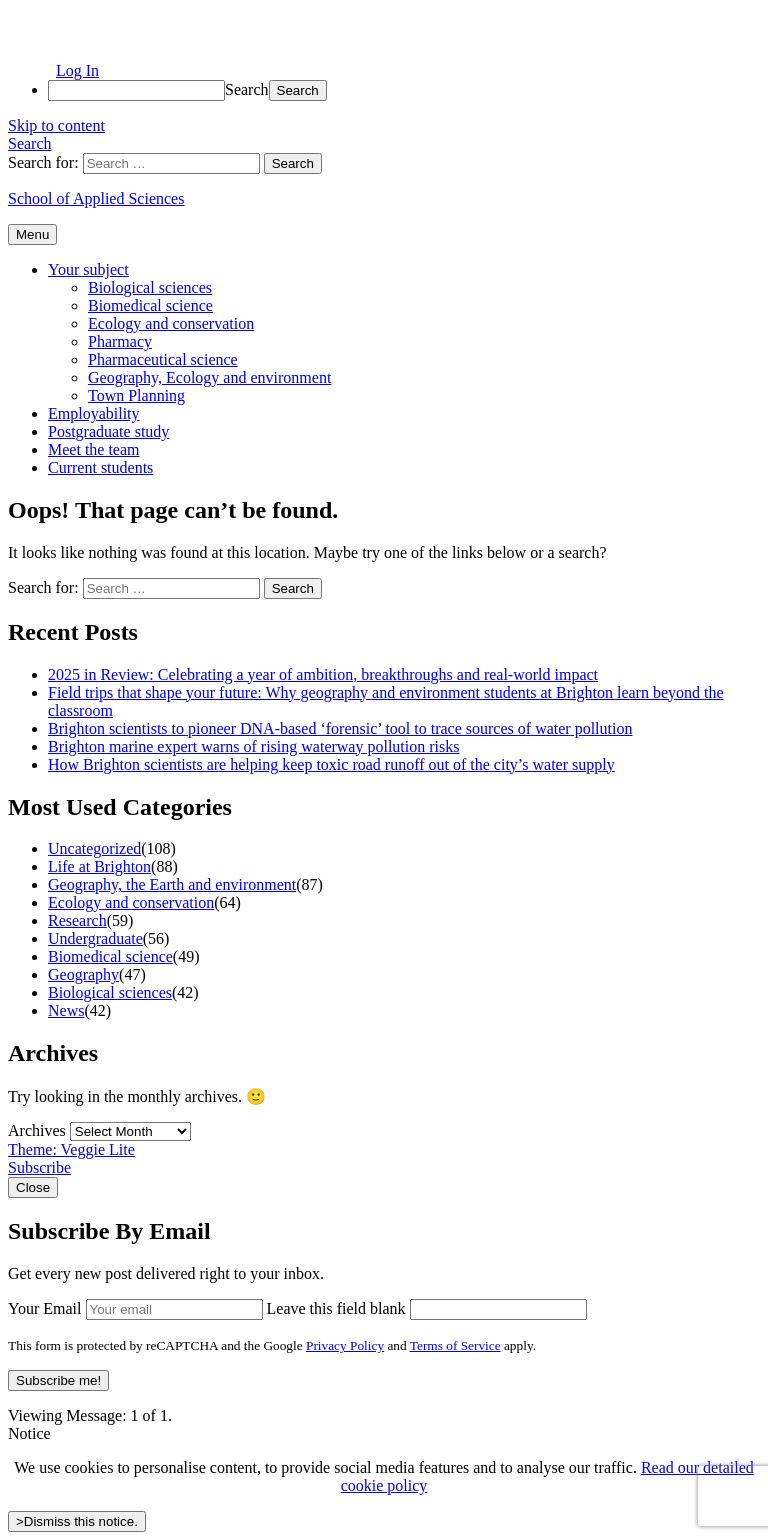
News (66, 1010)
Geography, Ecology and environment (209, 377)
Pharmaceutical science (163, 359)
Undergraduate (95, 938)
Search (247, 89)
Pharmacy (120, 341)
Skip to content (56, 125)
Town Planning (136, 395)
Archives (37, 1130)
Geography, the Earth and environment (172, 884)
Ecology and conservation (171, 323)
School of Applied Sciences (96, 198)
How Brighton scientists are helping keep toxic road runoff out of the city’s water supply (331, 764)
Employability (94, 413)
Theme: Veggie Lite (71, 1149)
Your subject (88, 269)
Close (33, 1187)
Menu (32, 234)
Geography (83, 974)
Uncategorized (94, 848)
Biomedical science (150, 305)
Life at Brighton (99, 866)
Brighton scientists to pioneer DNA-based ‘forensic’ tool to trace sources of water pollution (340, 728)
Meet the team (94, 449)
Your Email (45, 1308)
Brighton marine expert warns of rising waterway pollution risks (253, 746)
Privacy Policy (345, 1345)
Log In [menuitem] (77, 70)
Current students (100, 467)
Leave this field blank (336, 1308)
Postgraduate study (108, 431)
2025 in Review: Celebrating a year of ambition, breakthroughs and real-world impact (323, 674)
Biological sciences (150, 287)
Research (77, 920)
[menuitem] (404, 90)
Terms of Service (455, 1345)
